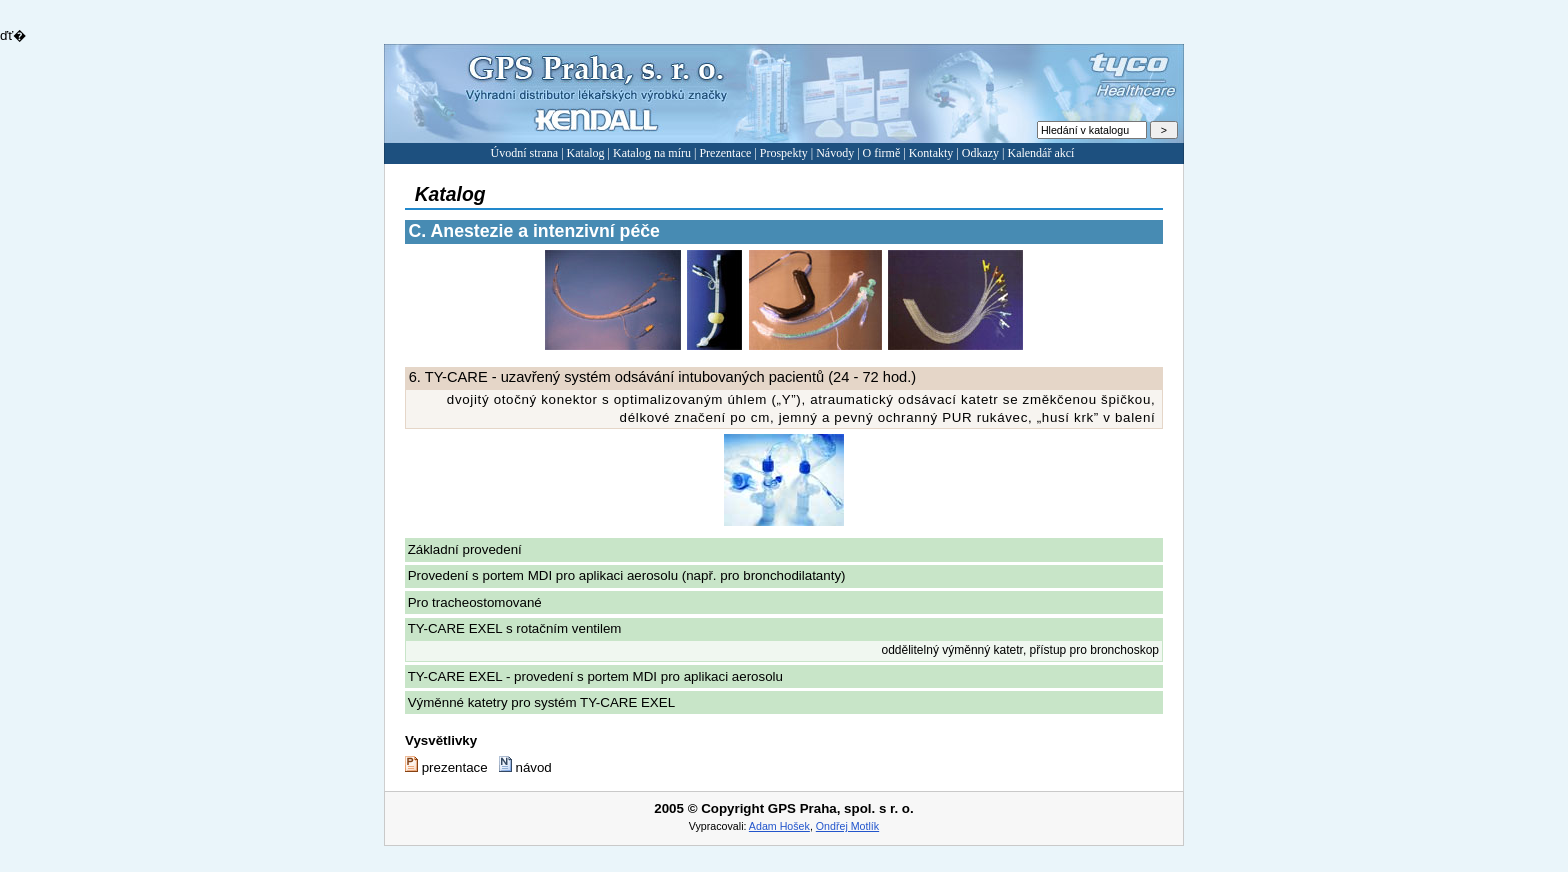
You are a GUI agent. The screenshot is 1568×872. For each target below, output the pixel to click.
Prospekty (784, 153)
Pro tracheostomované (475, 602)
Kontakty (931, 153)
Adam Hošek (779, 826)
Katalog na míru (652, 153)
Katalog (586, 153)
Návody (835, 153)
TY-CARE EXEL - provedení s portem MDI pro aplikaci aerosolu (595, 676)
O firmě (882, 153)
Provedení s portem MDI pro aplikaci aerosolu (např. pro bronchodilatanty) (627, 575)
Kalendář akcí (1040, 153)
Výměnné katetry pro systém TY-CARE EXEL (541, 702)
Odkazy (980, 153)
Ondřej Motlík (847, 826)
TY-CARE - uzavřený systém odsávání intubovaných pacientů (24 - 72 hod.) (663, 377)
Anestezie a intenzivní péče (534, 231)
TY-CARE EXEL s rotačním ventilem (515, 628)
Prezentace (725, 153)
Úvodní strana (525, 153)
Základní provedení (465, 549)
